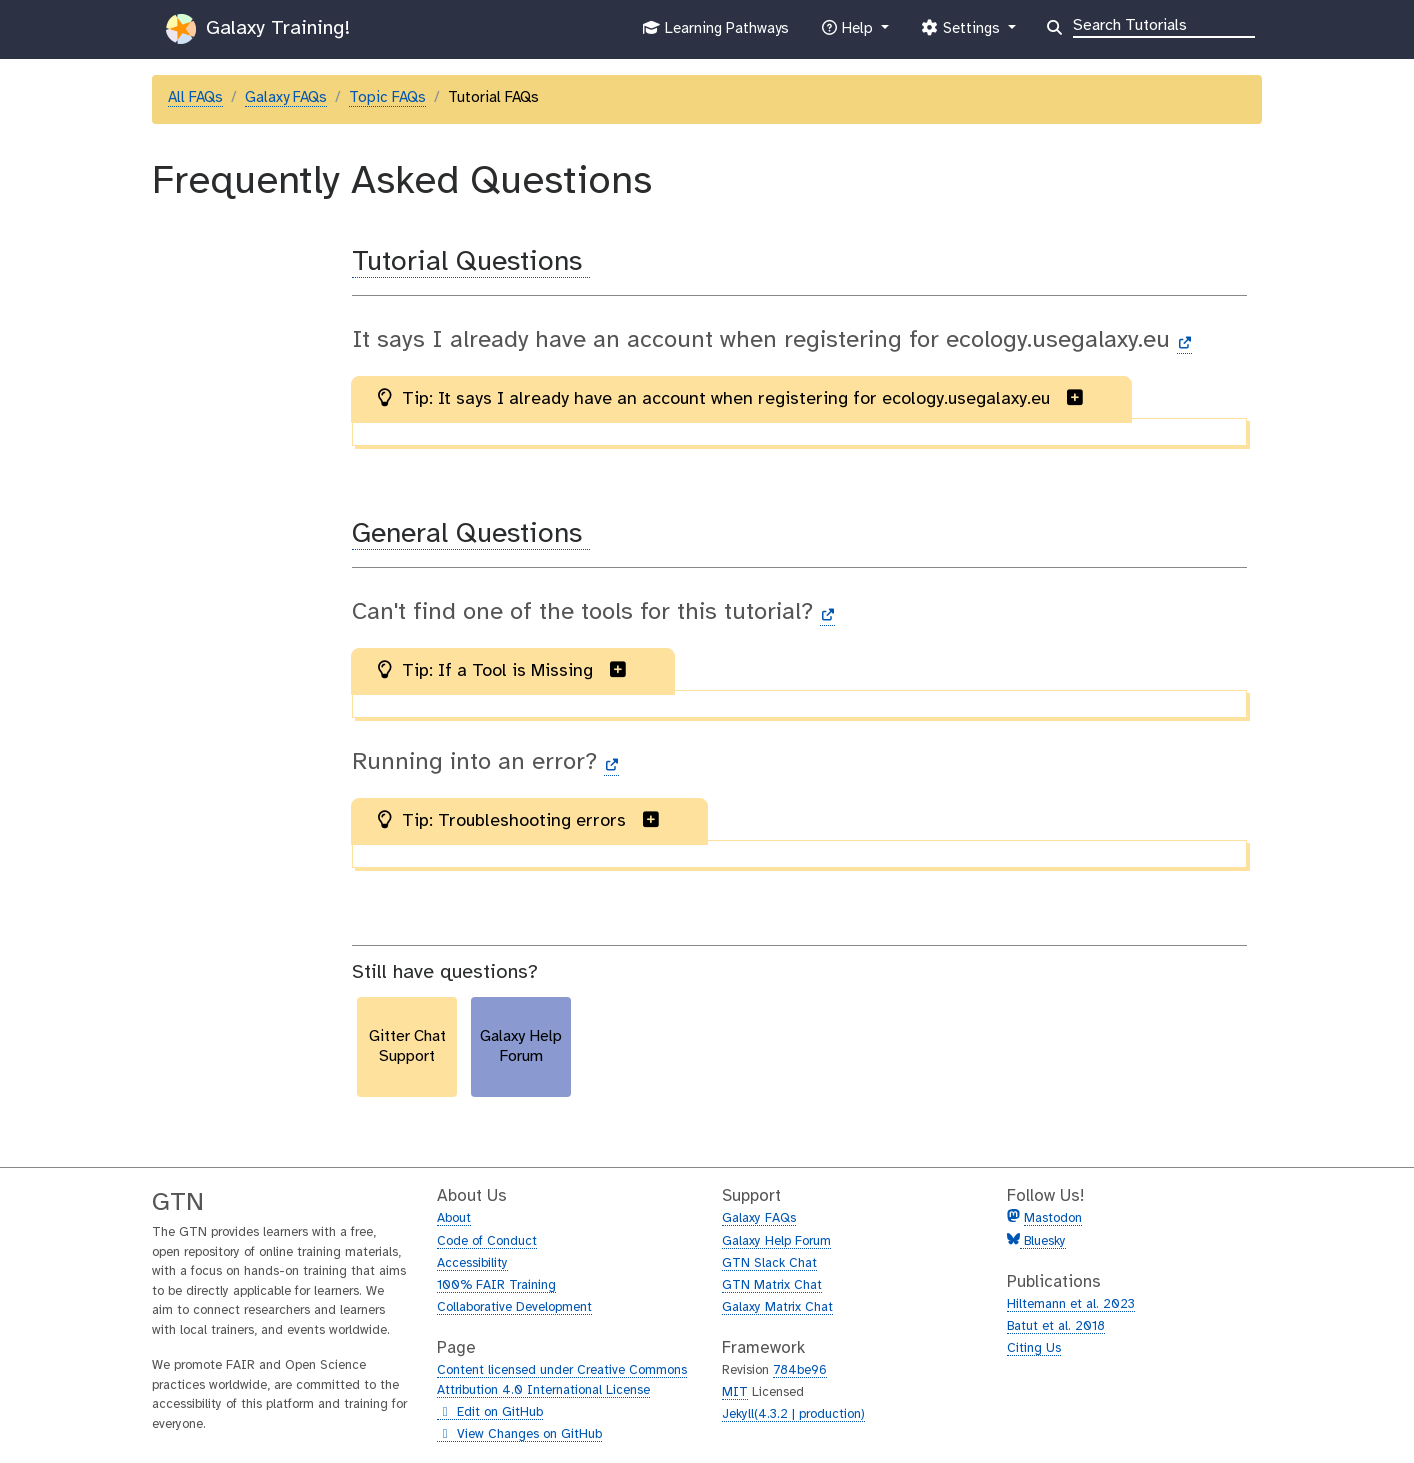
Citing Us (1034, 1348)
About (454, 1218)
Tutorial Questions (471, 262)
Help (849, 33)
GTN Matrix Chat (772, 1285)
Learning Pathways (715, 33)
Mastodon (1053, 1218)
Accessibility (472, 1263)
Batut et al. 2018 (1056, 1326)
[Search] (1164, 24)
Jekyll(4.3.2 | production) (793, 1414)
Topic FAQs (387, 98)
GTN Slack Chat (769, 1263)
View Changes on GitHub (519, 1435)
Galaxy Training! (258, 29)
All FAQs (195, 98)
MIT (735, 1392)
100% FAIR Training (496, 1285)
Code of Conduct (487, 1241)
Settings (962, 33)
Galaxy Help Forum (776, 1241)
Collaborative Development (514, 1307)
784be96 (800, 1370)
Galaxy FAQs (286, 98)
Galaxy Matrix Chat (777, 1307)
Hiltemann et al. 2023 (1071, 1304)
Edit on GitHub (490, 1413)
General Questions (471, 534)
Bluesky (1043, 1241)
